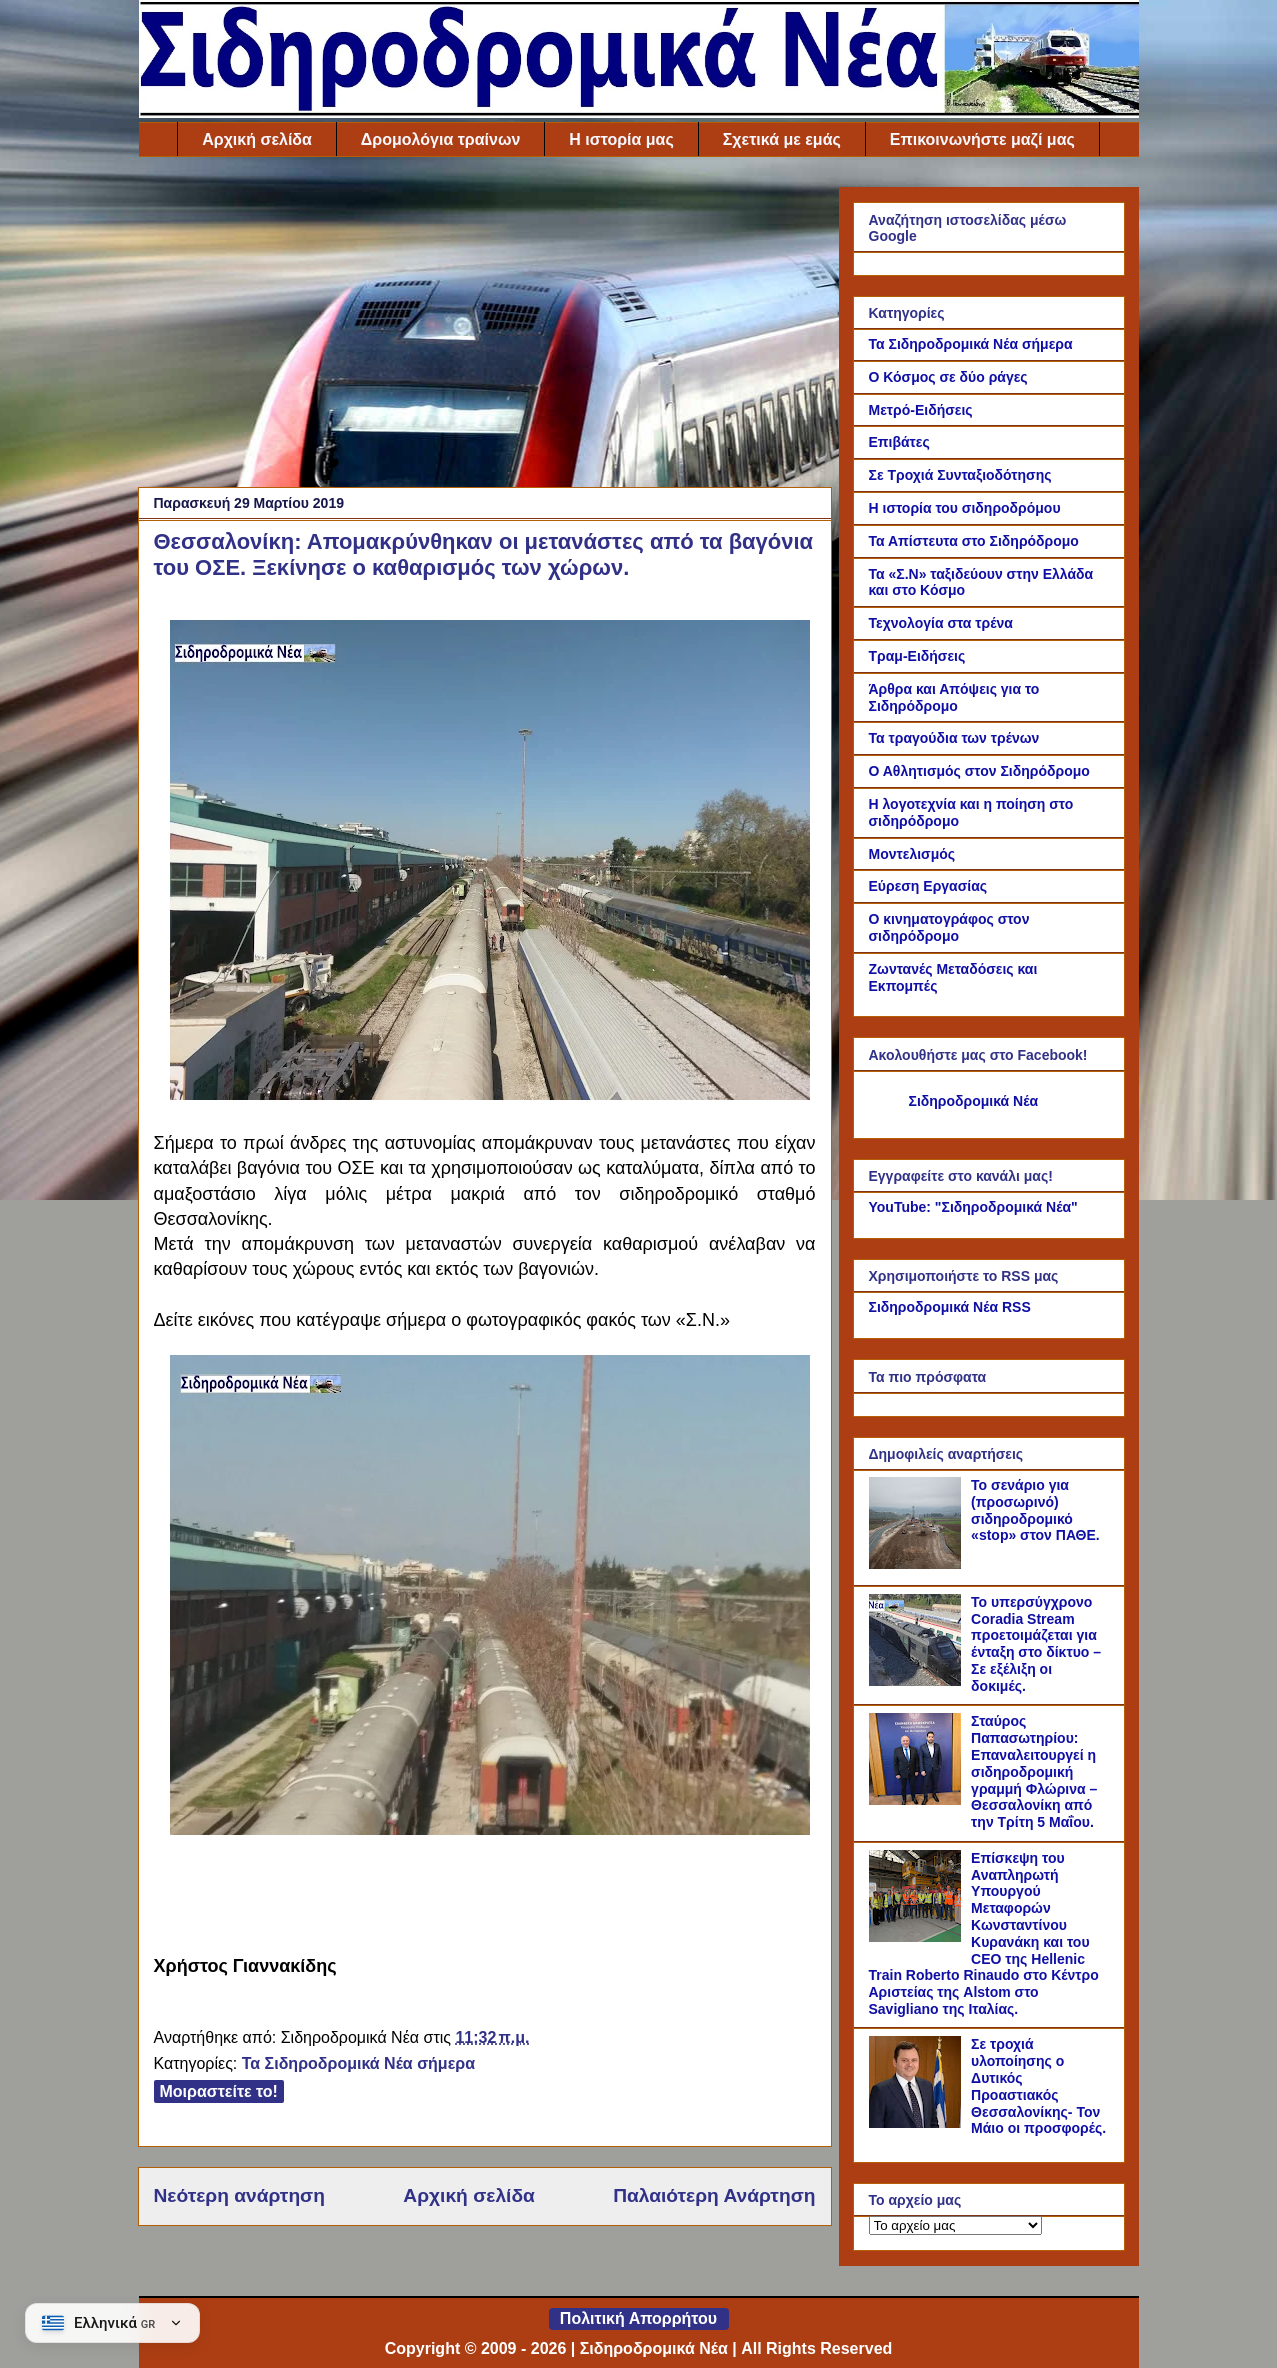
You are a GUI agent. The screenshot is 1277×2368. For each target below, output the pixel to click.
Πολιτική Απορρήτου (638, 2318)
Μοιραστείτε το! (219, 2091)
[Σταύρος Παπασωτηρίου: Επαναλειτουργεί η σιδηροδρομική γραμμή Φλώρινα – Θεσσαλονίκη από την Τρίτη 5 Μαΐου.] (918, 1800)
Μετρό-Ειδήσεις (921, 410)
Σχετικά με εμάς (782, 139)
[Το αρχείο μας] (955, 2225)
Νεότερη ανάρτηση (239, 2195)
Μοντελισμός (912, 854)
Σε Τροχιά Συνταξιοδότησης (960, 475)
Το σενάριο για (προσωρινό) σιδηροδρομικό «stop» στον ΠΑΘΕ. (1035, 1510)
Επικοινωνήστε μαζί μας (982, 139)
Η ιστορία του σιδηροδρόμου (965, 508)
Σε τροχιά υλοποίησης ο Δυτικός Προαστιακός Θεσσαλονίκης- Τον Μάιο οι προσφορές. (1038, 2086)
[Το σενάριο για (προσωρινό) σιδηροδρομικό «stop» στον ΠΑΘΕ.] (918, 1564)
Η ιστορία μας (621, 139)
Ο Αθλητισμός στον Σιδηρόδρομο (979, 771)
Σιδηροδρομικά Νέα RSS (950, 1307)
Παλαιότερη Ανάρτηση (714, 2195)
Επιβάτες (899, 442)
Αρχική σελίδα (257, 139)
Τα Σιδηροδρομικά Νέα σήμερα (358, 2063)
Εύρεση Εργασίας (928, 886)
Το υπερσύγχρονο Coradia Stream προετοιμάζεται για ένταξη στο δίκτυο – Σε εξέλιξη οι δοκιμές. (1036, 1644)
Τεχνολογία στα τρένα (941, 623)
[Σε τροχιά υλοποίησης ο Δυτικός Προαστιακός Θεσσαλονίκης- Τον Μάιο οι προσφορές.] (918, 2123)
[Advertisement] (485, 327)
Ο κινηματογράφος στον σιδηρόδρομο (949, 927)
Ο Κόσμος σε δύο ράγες (948, 377)
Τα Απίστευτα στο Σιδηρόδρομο (974, 541)
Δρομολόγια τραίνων (440, 139)
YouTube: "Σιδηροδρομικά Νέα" (973, 1207)
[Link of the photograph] (490, 1094)
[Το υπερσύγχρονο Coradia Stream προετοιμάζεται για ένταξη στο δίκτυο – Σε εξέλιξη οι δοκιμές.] (918, 1681)
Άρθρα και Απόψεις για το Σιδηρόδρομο (954, 697)
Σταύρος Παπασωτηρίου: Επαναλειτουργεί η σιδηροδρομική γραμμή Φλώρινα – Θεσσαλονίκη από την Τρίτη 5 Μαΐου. (1034, 1771)
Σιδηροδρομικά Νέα (974, 1101)
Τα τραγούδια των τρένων (954, 738)
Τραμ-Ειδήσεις (917, 656)
